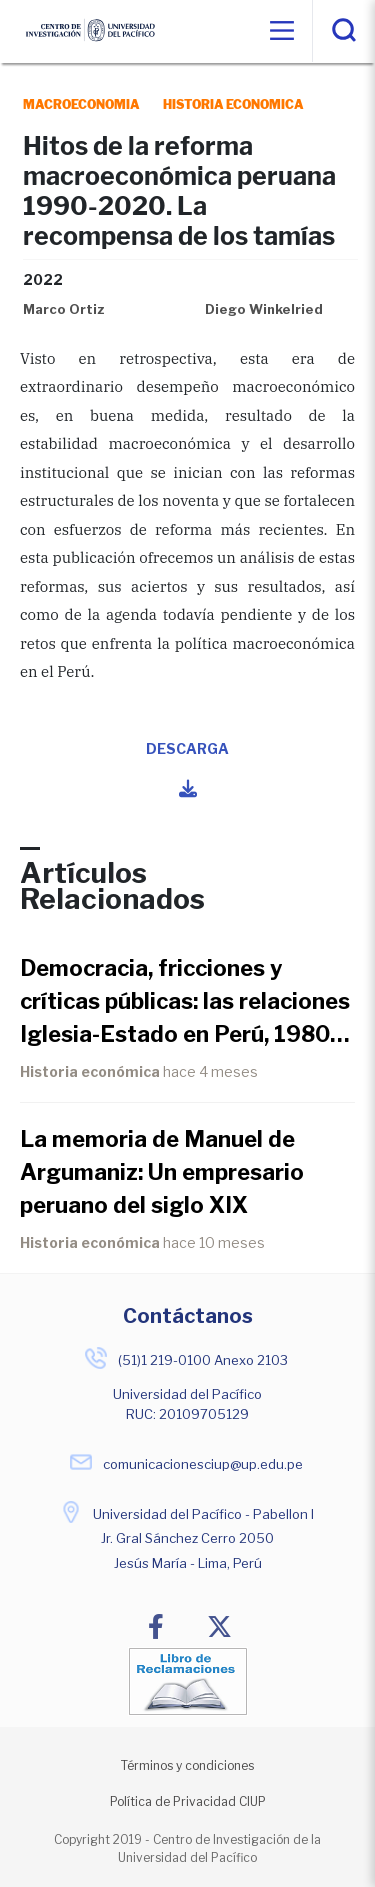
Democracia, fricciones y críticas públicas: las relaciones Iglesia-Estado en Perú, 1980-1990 (185, 1003)
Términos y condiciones (187, 1765)
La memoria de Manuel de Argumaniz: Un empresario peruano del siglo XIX (162, 1172)
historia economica (233, 104)
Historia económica (90, 1071)
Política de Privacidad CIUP (188, 1801)
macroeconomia (81, 104)
